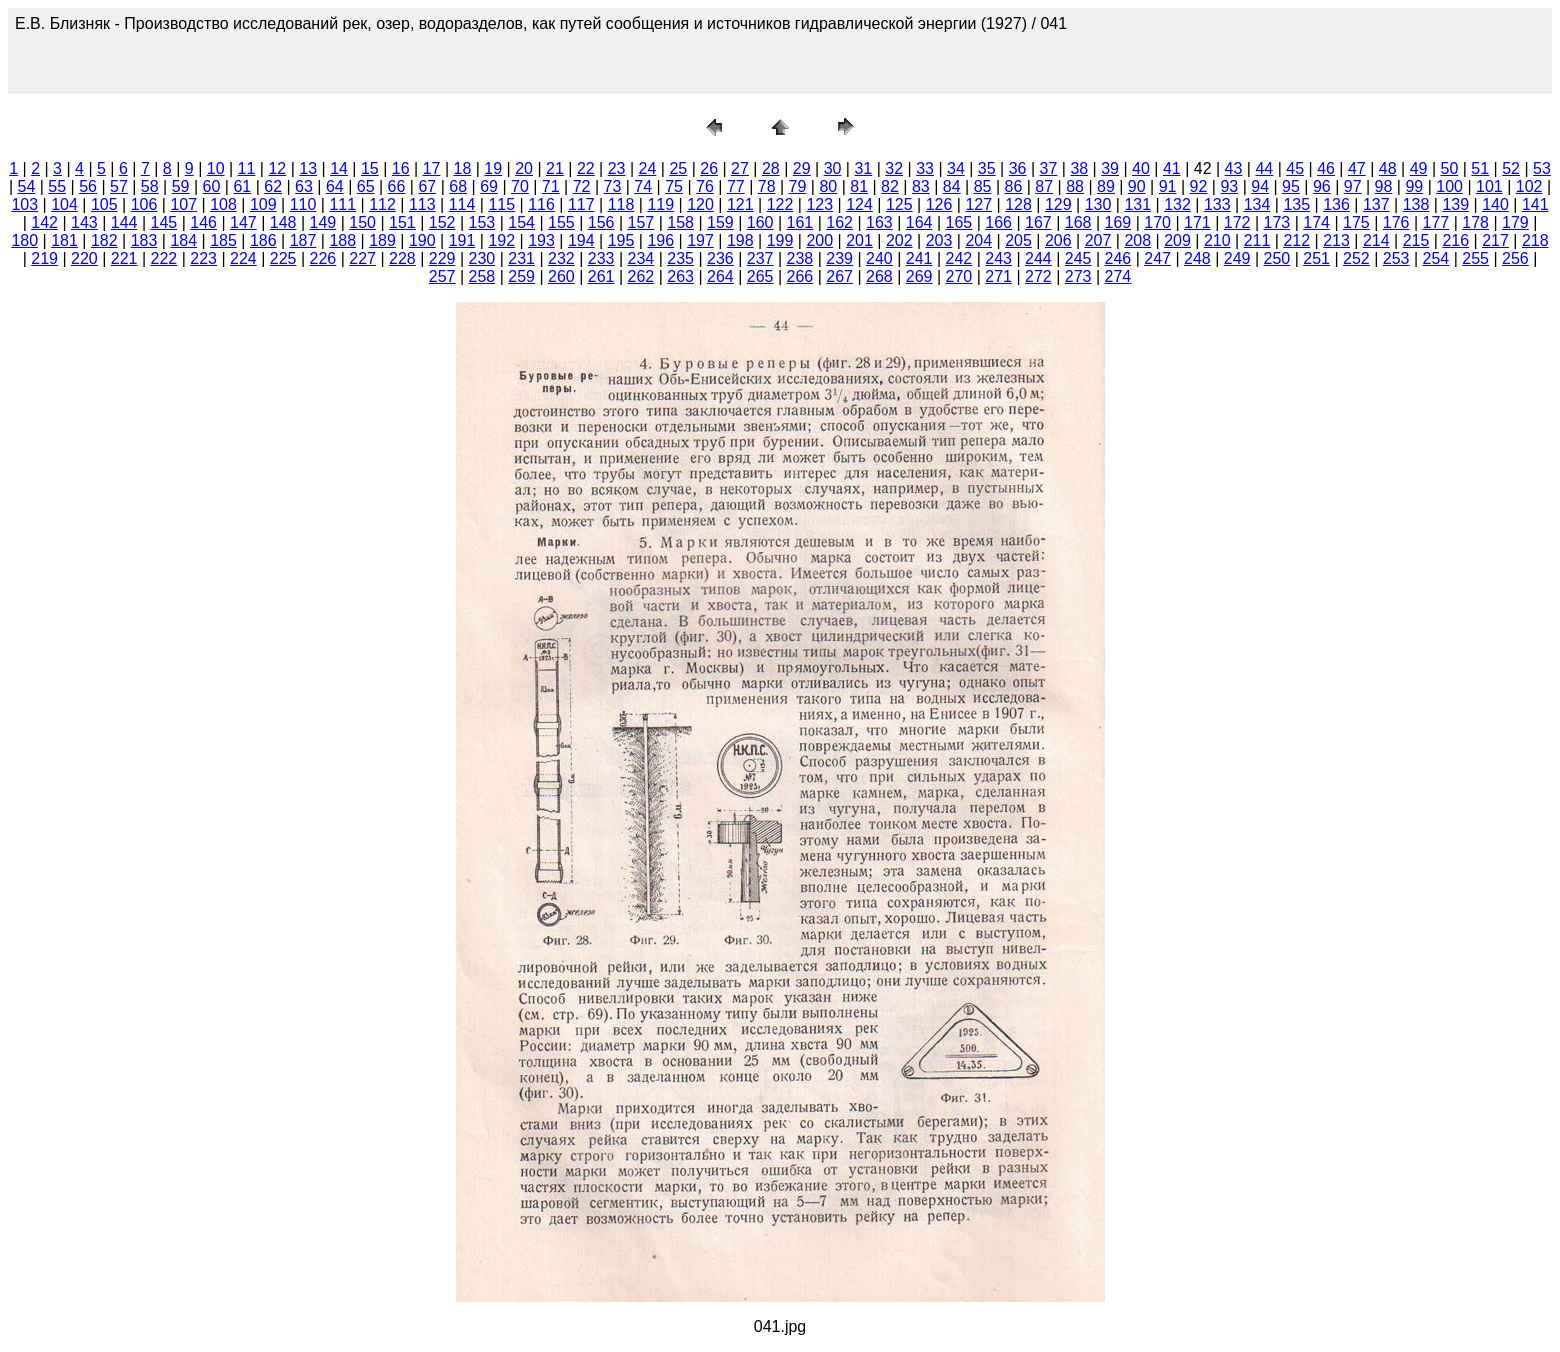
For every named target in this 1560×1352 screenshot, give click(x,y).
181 (64, 240)
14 (339, 168)
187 (303, 240)
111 (342, 204)
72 (582, 186)
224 (243, 258)
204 (978, 240)
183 (144, 240)
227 (362, 258)
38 (1079, 168)
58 (150, 186)
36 (1018, 168)
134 (1257, 204)
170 (1157, 222)
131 (1137, 204)
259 (521, 276)
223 (203, 258)
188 (342, 240)
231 (521, 258)
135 (1296, 204)
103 (24, 204)
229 (442, 258)
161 (800, 222)
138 (1416, 204)
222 (164, 258)
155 (561, 222)
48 (1388, 168)
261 (601, 276)
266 (800, 276)
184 (183, 240)
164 (919, 222)
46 (1326, 168)
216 (1455, 240)
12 (277, 168)
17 (432, 168)
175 (1356, 222)
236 (720, 258)
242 (959, 258)
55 (57, 186)
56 (88, 186)
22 (586, 168)
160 (760, 222)
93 (1229, 186)
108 (223, 204)
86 (1013, 186)
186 (263, 240)
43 (1234, 168)
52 (1511, 168)
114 (462, 204)
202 (899, 240)
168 (1078, 222)
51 (1480, 168)
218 (1535, 240)
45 (1295, 168)
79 (798, 186)
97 (1353, 186)
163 (879, 222)
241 (919, 258)
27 (740, 168)
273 (1078, 276)
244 (1038, 258)
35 (987, 168)
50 (1450, 168)
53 (1542, 168)
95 (1291, 186)
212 (1296, 240)
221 (124, 258)
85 (983, 186)
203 (939, 240)
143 (84, 222)
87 (1044, 186)
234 (641, 258)
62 (273, 186)
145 (164, 222)
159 (720, 222)
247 (1157, 258)
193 (541, 240)
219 (44, 258)
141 (1535, 204)
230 (482, 258)
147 (243, 222)
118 (621, 204)
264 (720, 276)
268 (879, 276)
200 (819, 240)
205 (1018, 240)
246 (1118, 258)
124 (859, 204)
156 (601, 222)
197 (700, 240)
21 (555, 168)
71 (551, 186)
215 (1416, 240)
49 (1419, 168)
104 (64, 204)
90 (1137, 186)
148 (283, 222)
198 (740, 240)
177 (1436, 222)
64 (335, 186)
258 (482, 276)
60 (212, 186)
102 (1529, 186)
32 (894, 168)
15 (370, 168)
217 (1495, 240)
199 (780, 240)
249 (1237, 258)
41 (1172, 168)
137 (1376, 204)
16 (401, 168)
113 (422, 204)
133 (1217, 204)
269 (919, 276)
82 (890, 186)
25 (678, 168)
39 (1110, 168)
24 (648, 168)
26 (709, 168)
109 (263, 204)
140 (1495, 204)
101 (1489, 186)
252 (1356, 258)
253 (1396, 258)
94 (1260, 186)
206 (1058, 240)
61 (242, 186)
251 (1316, 258)
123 (819, 204)
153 (482, 222)
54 (26, 186)
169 (1118, 222)
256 (1515, 258)
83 (921, 186)
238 (800, 258)
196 (660, 240)
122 (780, 204)
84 (952, 186)
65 (366, 186)
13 (308, 168)
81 (859, 186)
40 (1141, 168)
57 (119, 186)
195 (621, 240)
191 (462, 240)
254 (1436, 258)
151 (402, 222)
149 (323, 222)
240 (879, 258)
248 (1197, 258)
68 (458, 186)
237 (760, 258)
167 (1038, 222)
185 (223, 240)
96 (1322, 186)
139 (1455, 204)
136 (1336, 204)
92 (1199, 186)
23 (617, 168)
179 (1515, 222)
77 (736, 186)
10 (216, 168)
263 (680, 276)
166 (998, 222)
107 (183, 204)
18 (463, 168)
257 (442, 276)
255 (1475, 258)
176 (1396, 222)
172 (1237, 222)
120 (700, 204)
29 (802, 168)
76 (705, 186)
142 (44, 222)
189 (382, 240)
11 (247, 168)
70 (520, 186)
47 (1357, 168)
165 (959, 222)
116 (541, 204)
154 (521, 222)
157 (641, 222)
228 (402, 258)
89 (1106, 186)
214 (1376, 240)
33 (925, 168)
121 (740, 204)
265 (760, 276)
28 (771, 168)
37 (1049, 168)
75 (674, 186)
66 (397, 186)
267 (839, 276)
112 (382, 204)
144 (124, 222)
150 (362, 222)
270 (959, 276)
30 (833, 168)
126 (939, 204)
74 (643, 186)
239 (839, 258)
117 (581, 204)
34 (956, 168)
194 (581, 240)
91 (1168, 186)
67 (427, 186)
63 (304, 186)
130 (1098, 204)
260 (561, 276)
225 (283, 258)
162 (839, 222)
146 (203, 222)
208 (1137, 240)
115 (501, 204)
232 (561, 258)
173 (1277, 222)
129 (1058, 204)
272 (1038, 276)
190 (422, 240)
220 (84, 258)
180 (24, 240)
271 (998, 276)
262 (641, 276)
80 (828, 186)
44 (1264, 168)
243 (998, 258)
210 (1217, 240)
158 (680, 222)
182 (104, 240)
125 (899, 204)
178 (1475, 222)
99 (1414, 186)
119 (660, 204)
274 (1118, 276)
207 (1098, 240)
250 (1277, 258)
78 (767, 186)
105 (104, 204)
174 (1316, 222)
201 (859, 240)
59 (181, 186)
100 (1449, 186)
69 (489, 186)
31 (863, 168)
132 (1177, 204)
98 (1384, 186)
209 (1177, 240)
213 (1336, 240)
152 (442, 222)
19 (493, 168)
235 (680, 258)
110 (303, 204)
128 (1018, 204)
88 (1075, 186)
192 (501, 240)
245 (1078, 258)
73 (613, 186)
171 (1197, 222)
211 (1257, 240)
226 (323, 258)
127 (978, 204)
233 (601, 258)
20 (524, 168)
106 (144, 204)
